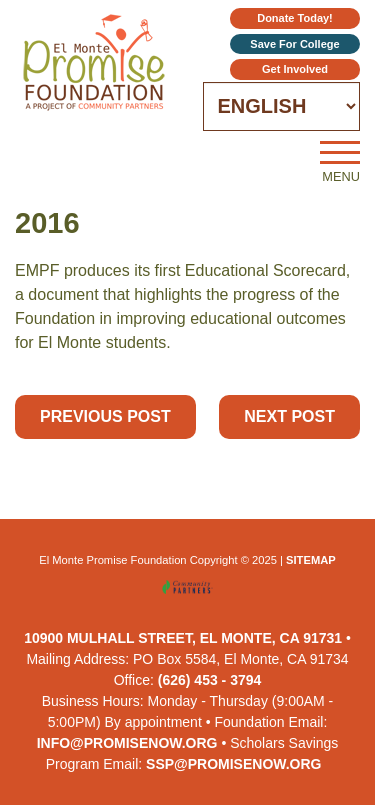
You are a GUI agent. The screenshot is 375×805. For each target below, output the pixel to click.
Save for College (294, 44)
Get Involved (295, 69)
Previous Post (105, 416)
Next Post (289, 416)
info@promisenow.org (127, 743)
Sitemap (311, 560)
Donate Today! (295, 18)
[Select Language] (282, 106)
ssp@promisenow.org (233, 764)
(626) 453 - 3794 (210, 680)
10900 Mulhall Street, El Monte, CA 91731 (183, 638)
